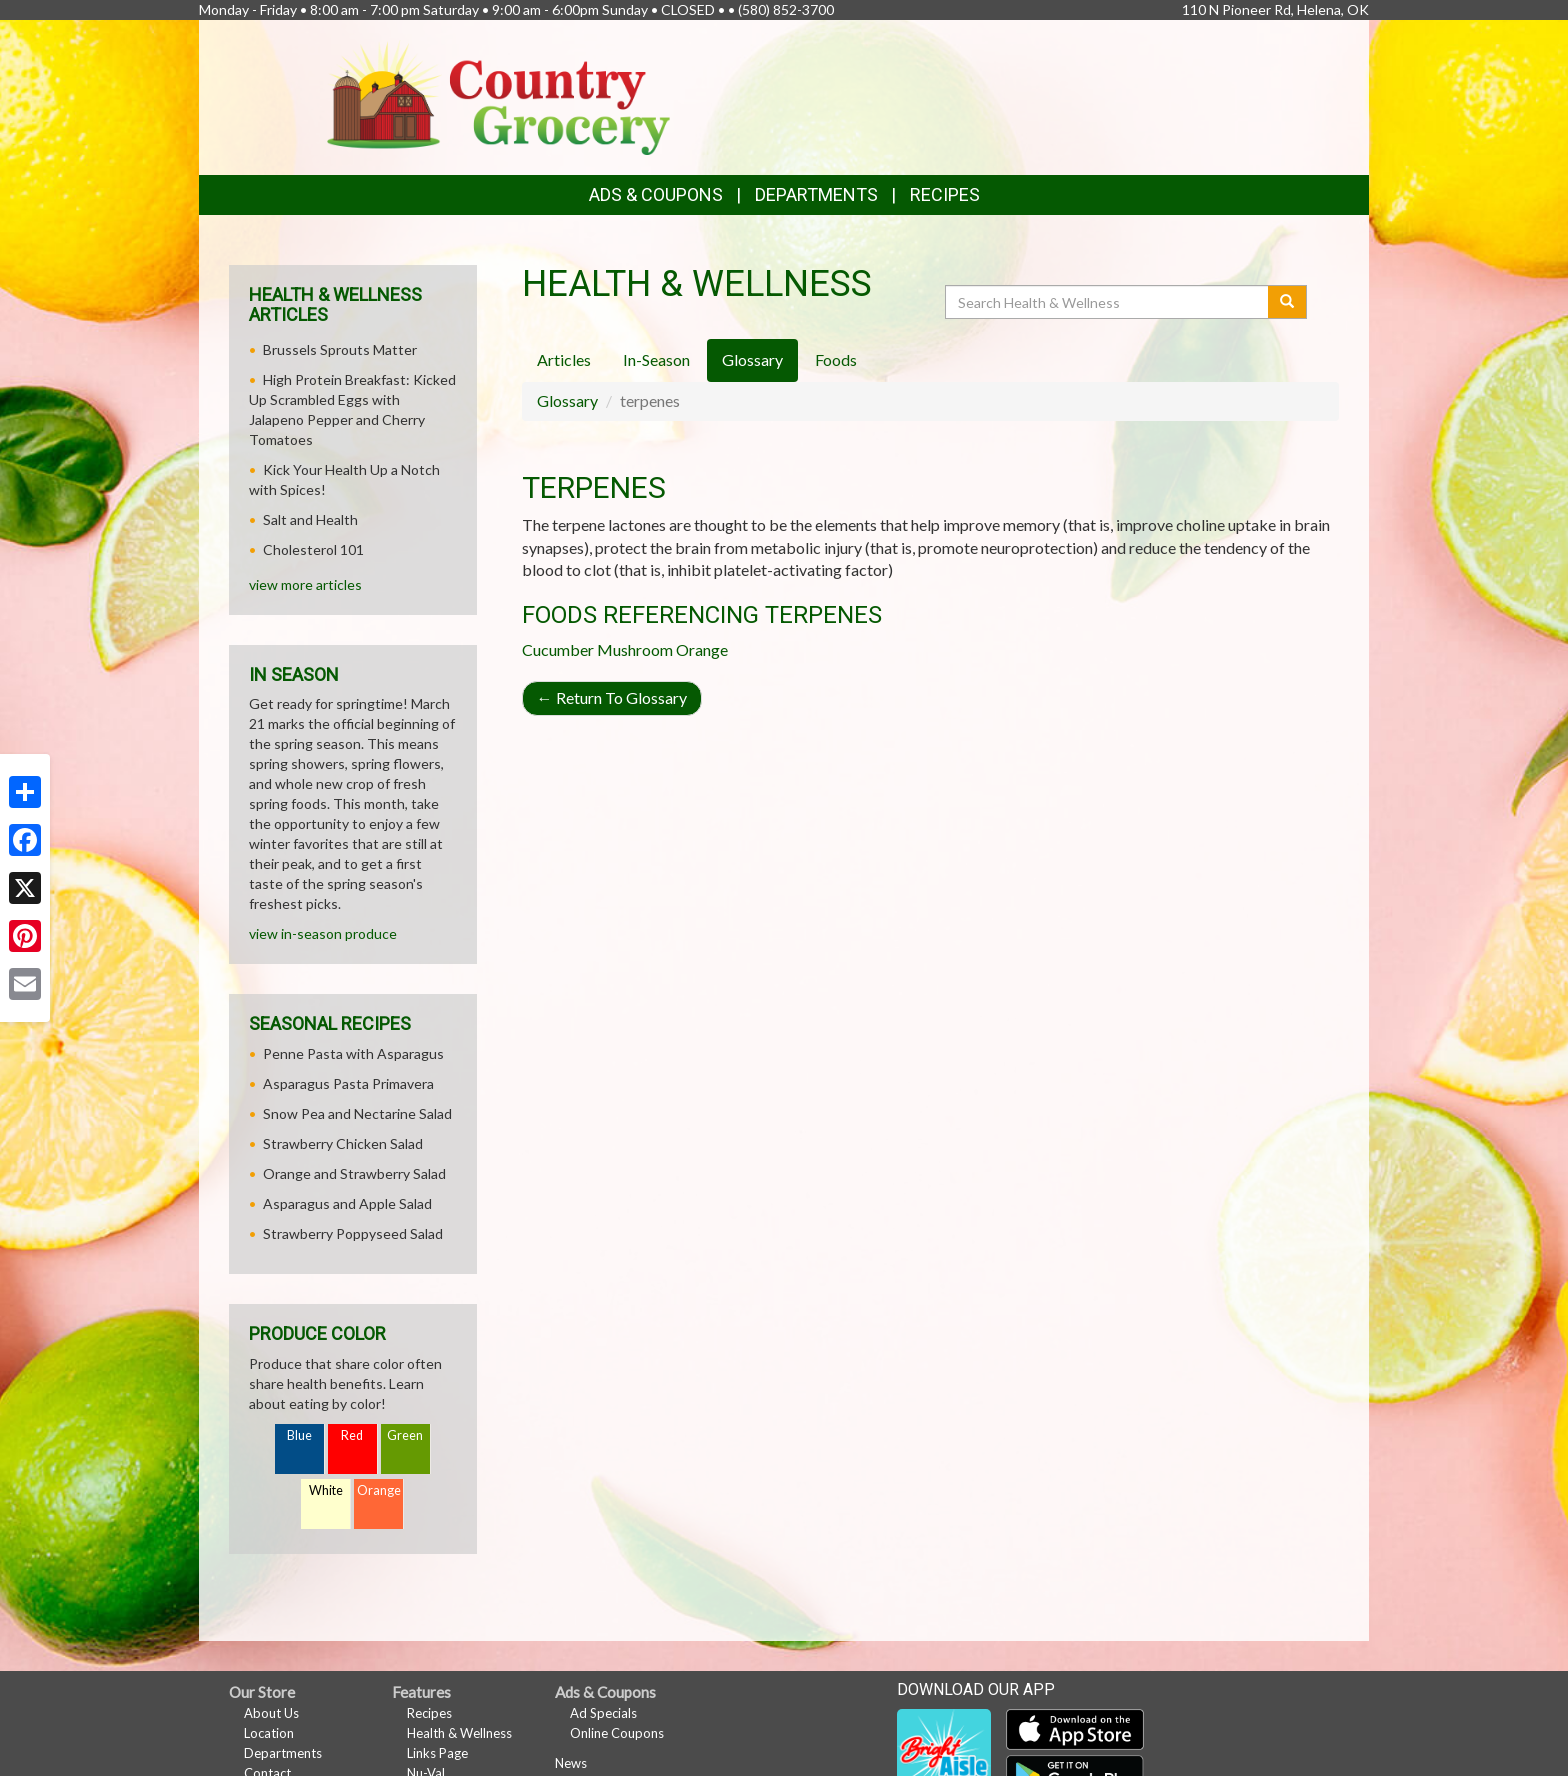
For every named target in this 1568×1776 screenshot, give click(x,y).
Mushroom (635, 649)
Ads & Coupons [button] (656, 194)
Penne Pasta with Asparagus (353, 1053)
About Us (271, 1713)
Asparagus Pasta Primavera (348, 1083)
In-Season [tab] (656, 359)
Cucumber (558, 649)
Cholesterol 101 (313, 549)
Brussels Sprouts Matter (340, 349)
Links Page (437, 1753)
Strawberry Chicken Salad (343, 1143)
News (571, 1763)
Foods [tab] (836, 359)
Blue (299, 1435)
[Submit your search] (1287, 302)
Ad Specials (603, 1713)
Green (405, 1435)
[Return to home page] (498, 95)
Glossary (567, 400)
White (326, 1490)
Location (269, 1733)
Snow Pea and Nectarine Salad (357, 1113)
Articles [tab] (564, 359)
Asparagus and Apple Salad (347, 1203)
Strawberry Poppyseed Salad (353, 1233)
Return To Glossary (612, 697)
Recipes (945, 194)
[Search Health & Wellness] (1108, 302)
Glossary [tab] (752, 359)
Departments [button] (816, 194)
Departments (283, 1753)
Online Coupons (617, 1733)
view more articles (305, 584)
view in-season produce (323, 933)
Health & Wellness (459, 1733)
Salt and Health (310, 519)
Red (352, 1435)
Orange (702, 649)
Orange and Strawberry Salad (354, 1173)
